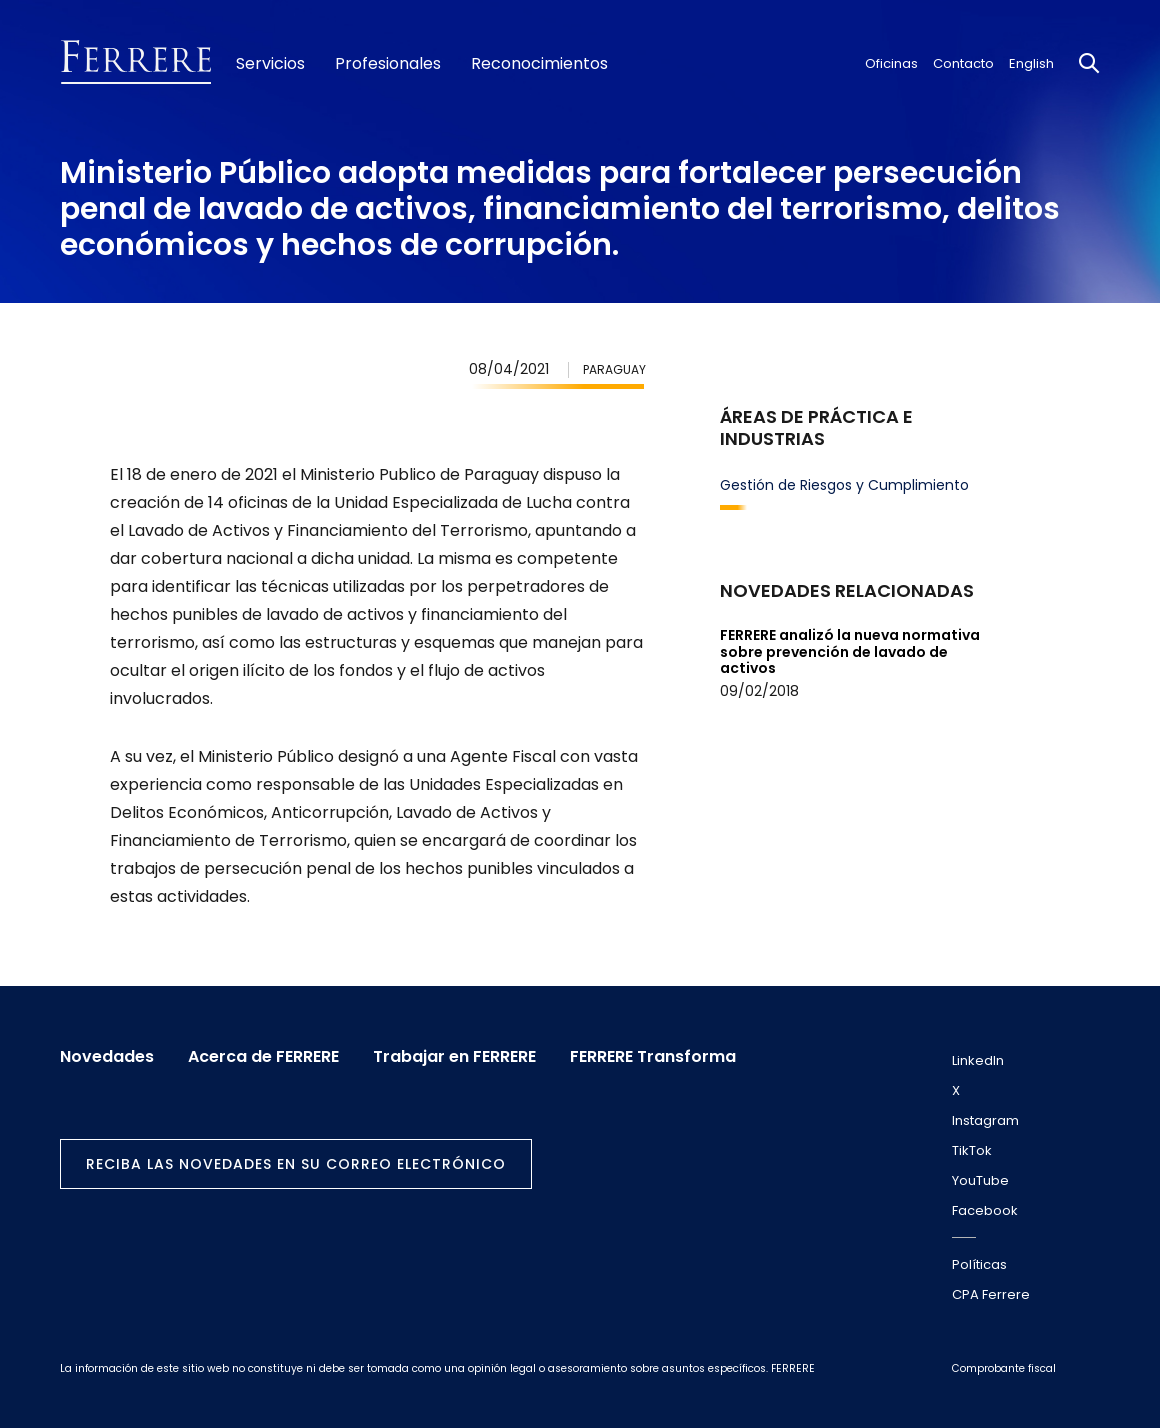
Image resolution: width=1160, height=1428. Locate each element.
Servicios (270, 64)
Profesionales (388, 64)
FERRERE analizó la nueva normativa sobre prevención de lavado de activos (850, 652)
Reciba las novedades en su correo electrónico (296, 1164)
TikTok (972, 1150)
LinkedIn (978, 1060)
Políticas (979, 1264)
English (1031, 63)
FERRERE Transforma (653, 1057)
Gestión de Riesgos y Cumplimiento (844, 485)
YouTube (980, 1180)
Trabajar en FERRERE (454, 1057)
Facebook (985, 1210)
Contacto (963, 63)
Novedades (107, 1057)
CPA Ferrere (991, 1294)
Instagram (985, 1120)
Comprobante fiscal (1004, 1368)
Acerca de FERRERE (263, 1057)
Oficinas (891, 63)
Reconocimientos (539, 64)
